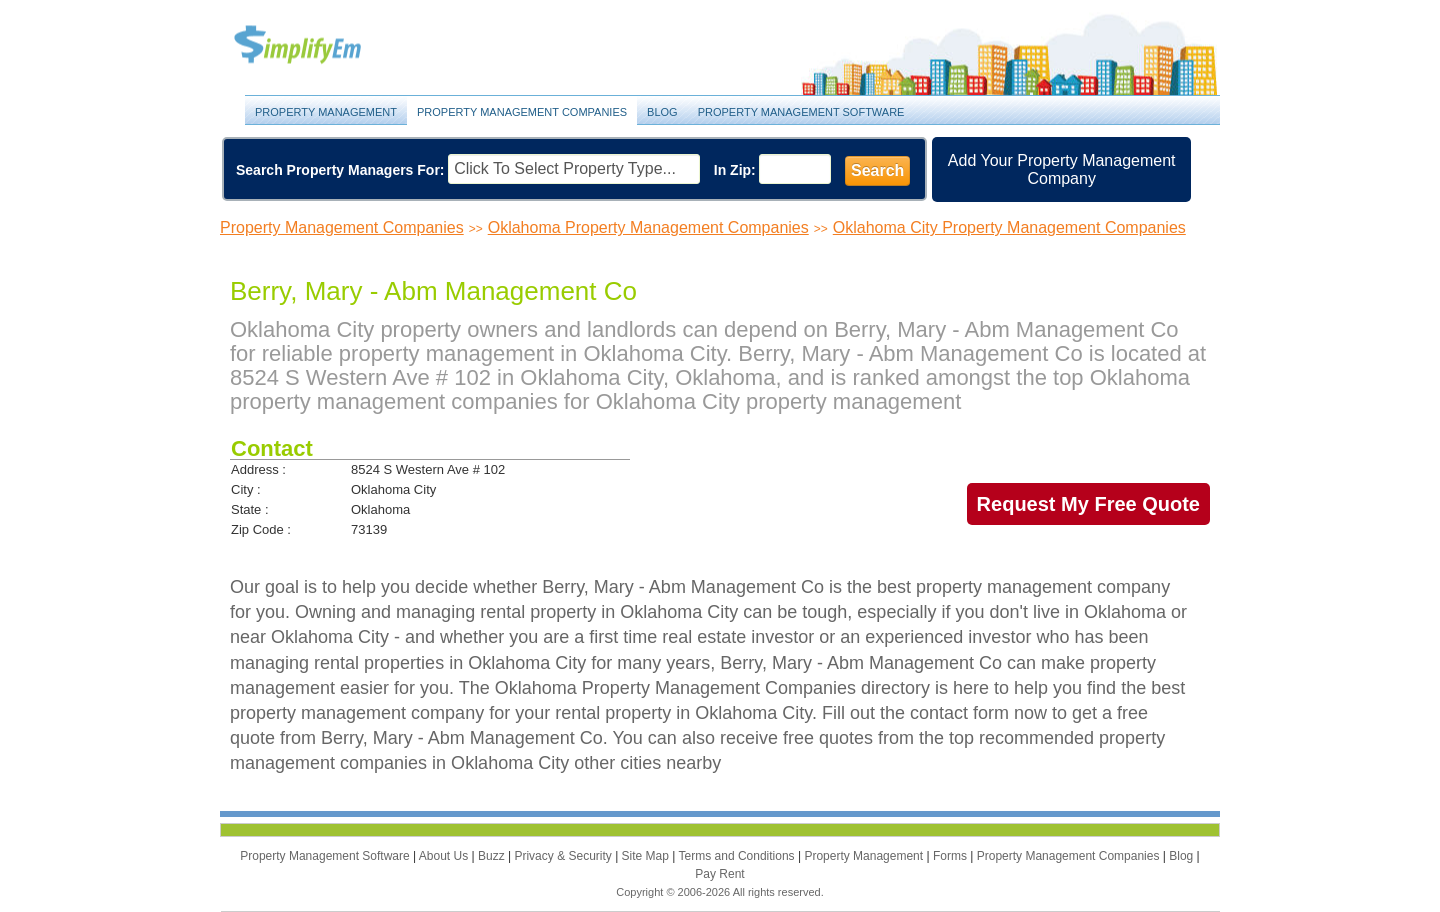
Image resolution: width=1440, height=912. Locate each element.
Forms (951, 856)
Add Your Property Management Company (1062, 169)
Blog (662, 112)
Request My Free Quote (1088, 504)
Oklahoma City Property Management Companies (1009, 227)
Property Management (320, 45)
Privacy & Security (564, 856)
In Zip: (735, 170)
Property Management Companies (522, 112)
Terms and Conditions (738, 856)
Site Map (647, 856)
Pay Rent (719, 874)
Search (877, 170)
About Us (445, 856)
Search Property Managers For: (340, 170)
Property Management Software (801, 112)
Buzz (493, 856)
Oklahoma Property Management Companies (648, 227)
